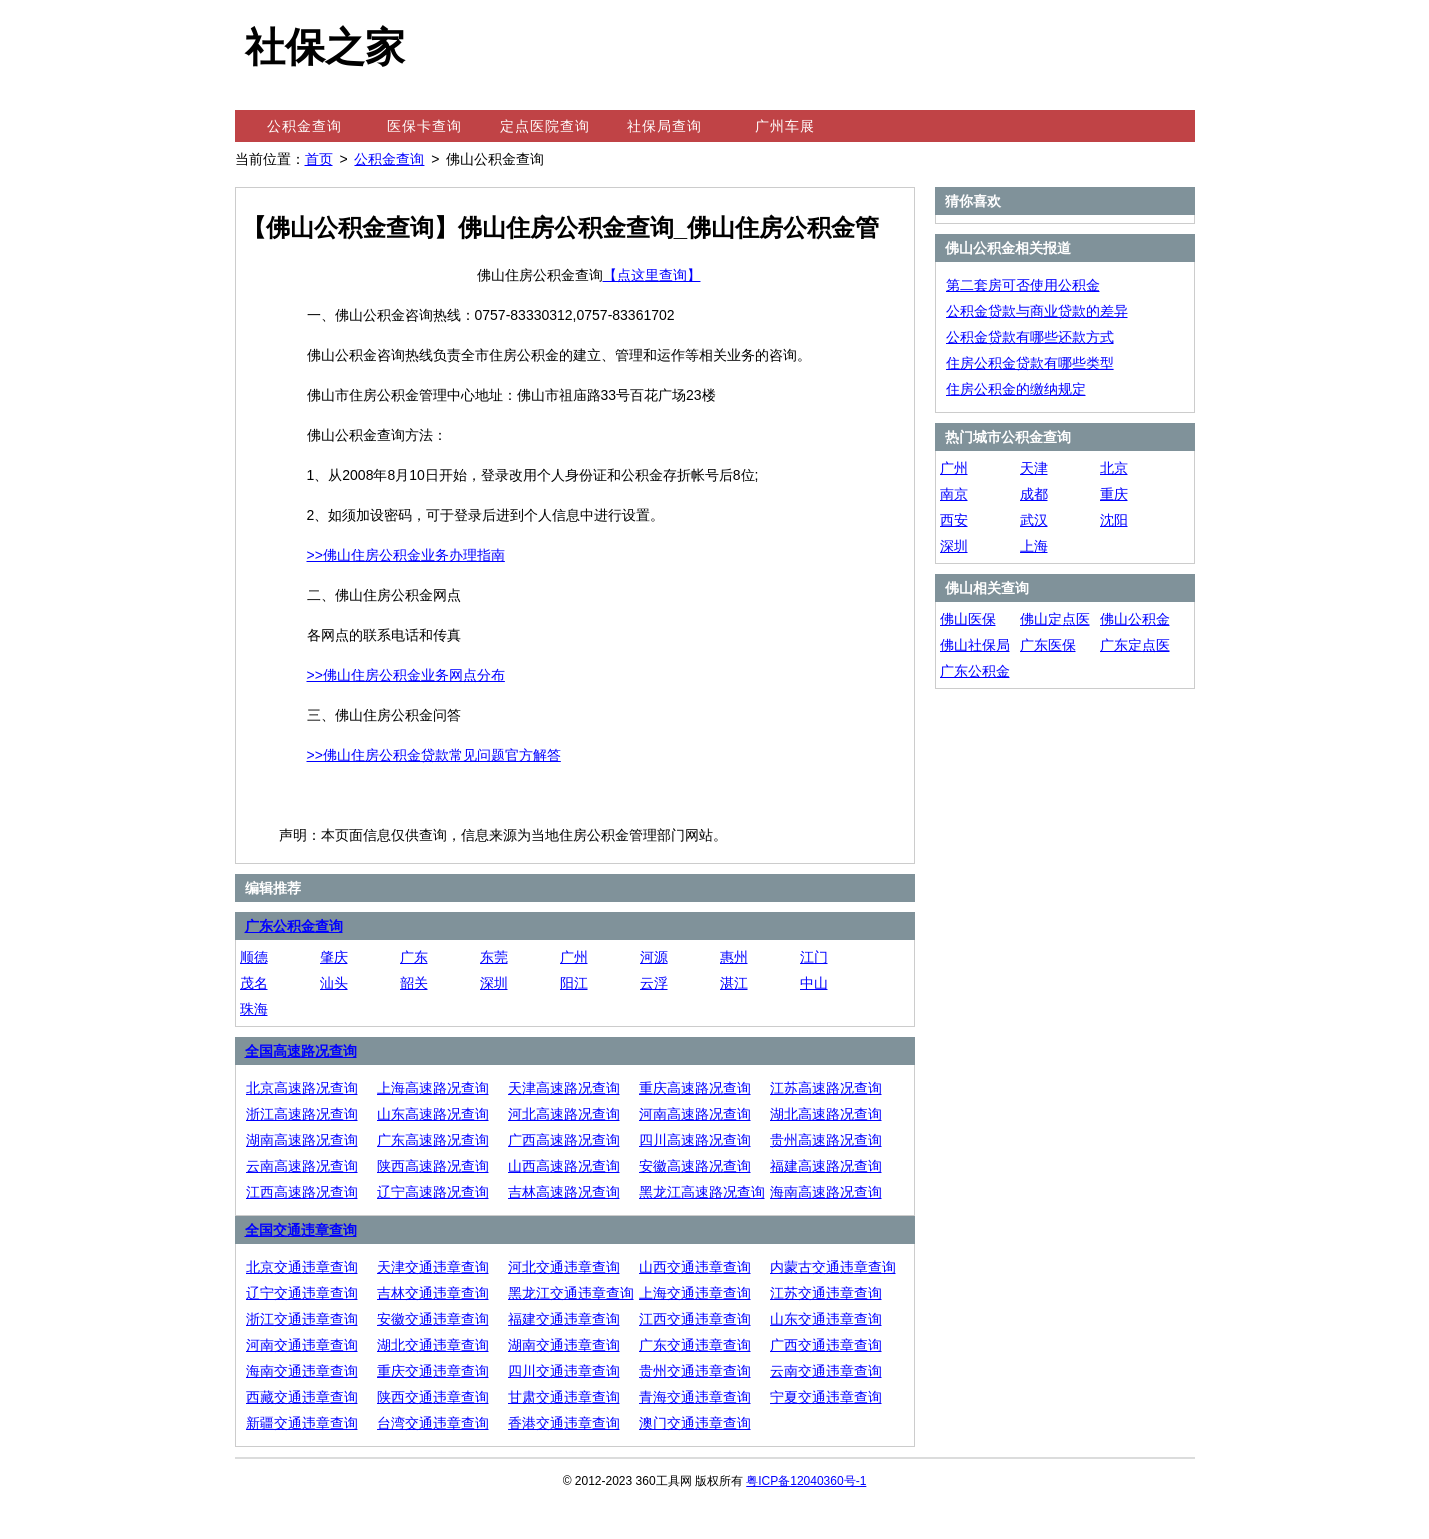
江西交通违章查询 (695, 1319)
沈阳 (1114, 520)
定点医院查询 (545, 126)
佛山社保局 (975, 645)
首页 (319, 159)
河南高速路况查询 (695, 1114)
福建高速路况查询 (826, 1166)
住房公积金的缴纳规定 (1016, 389)
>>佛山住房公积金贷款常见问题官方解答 (434, 755)
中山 (814, 983)
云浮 (654, 983)
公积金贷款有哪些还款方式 (1030, 337)
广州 (574, 957)
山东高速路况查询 (433, 1114)
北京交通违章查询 (302, 1267)
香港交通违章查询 (564, 1423)
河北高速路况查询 (564, 1114)
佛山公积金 (1135, 619)
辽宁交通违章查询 (302, 1293)
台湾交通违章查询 (433, 1423)
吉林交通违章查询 (433, 1293)
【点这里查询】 (652, 275)
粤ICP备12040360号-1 (806, 1481)
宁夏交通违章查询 (826, 1397)
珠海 (254, 1009)
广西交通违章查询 (826, 1345)
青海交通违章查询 (695, 1397)
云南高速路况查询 (302, 1166)
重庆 (1114, 494)
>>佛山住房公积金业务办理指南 (406, 555)
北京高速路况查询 (302, 1088)
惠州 (734, 957)
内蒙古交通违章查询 (833, 1267)
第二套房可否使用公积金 (1023, 285)
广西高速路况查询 (564, 1140)
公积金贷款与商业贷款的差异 (1037, 311)
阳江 (574, 983)
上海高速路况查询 (433, 1088)
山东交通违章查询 (826, 1319)
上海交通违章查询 (695, 1293)
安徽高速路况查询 (695, 1166)
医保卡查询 (424, 126)
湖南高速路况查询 (302, 1140)
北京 (1114, 468)
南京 (954, 494)
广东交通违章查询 (695, 1345)
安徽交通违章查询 (433, 1319)
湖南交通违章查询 (564, 1345)
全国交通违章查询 (301, 1230)
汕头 (334, 983)
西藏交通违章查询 (302, 1397)
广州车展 (785, 126)
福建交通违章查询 (564, 1319)
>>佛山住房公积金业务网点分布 (406, 675)
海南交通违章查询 (302, 1371)
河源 (654, 957)
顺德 (254, 957)
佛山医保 (968, 619)
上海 (1034, 546)
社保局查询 (664, 126)
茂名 (254, 983)
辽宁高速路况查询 (433, 1192)
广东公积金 (975, 671)
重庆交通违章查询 (433, 1371)
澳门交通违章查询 (695, 1423)
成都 (1034, 494)
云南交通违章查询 (826, 1371)
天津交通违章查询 (433, 1267)
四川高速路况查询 (695, 1140)
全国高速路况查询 (301, 1051)
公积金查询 (304, 126)
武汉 (1034, 520)
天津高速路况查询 (564, 1088)
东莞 (494, 957)
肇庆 (334, 957)
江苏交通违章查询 (826, 1293)
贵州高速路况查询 (826, 1140)
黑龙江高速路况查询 (702, 1192)
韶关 (414, 983)
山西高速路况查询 (564, 1166)
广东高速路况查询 (433, 1140)
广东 (414, 957)
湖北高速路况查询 (826, 1114)
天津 (1034, 468)
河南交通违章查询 (302, 1345)
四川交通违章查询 (564, 1371)
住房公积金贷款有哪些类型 (1030, 363)
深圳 (494, 983)
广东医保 (1048, 645)
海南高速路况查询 (826, 1192)
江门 (814, 957)
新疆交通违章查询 (302, 1423)
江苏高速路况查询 (826, 1088)
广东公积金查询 (294, 926)
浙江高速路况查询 (302, 1114)
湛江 (734, 983)
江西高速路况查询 (302, 1192)
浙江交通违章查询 (302, 1319)
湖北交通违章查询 (433, 1345)
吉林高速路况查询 (564, 1192)
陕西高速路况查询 (433, 1166)
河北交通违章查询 (564, 1267)
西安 (954, 520)
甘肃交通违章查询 (564, 1397)
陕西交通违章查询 (433, 1397)
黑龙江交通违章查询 (571, 1293)
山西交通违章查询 (695, 1267)
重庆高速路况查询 (695, 1088)
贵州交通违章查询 (695, 1371)
